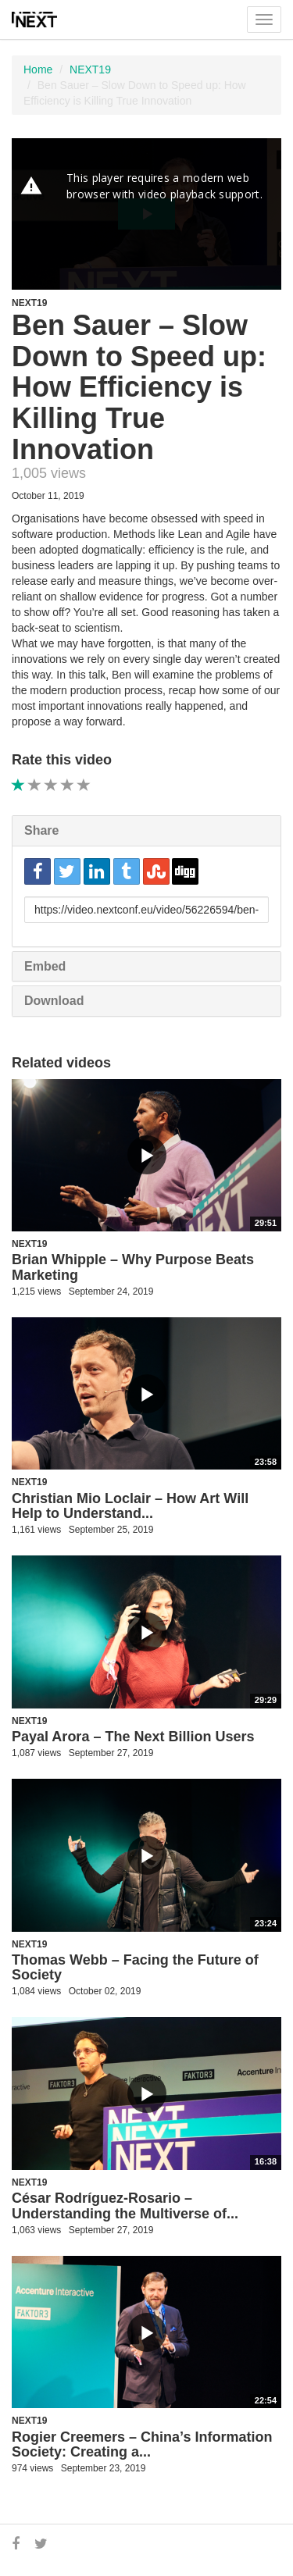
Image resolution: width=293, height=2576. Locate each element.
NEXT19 (90, 69)
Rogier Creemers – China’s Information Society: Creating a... (142, 2444)
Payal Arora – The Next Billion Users (133, 1736)
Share (41, 830)
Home (37, 69)
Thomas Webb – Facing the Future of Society (135, 1967)
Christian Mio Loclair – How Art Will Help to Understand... (130, 1506)
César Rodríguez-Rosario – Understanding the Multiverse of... (125, 2205)
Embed (45, 966)
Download (54, 1000)
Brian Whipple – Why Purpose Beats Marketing (133, 1267)
